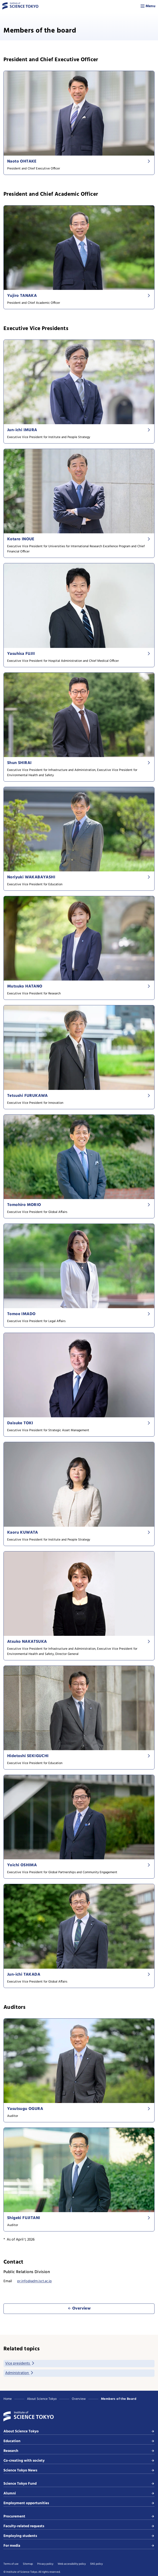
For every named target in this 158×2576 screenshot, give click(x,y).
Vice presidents (20, 2363)
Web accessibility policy (72, 2564)
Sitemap (28, 2564)
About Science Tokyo (42, 2399)
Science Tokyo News (79, 2470)
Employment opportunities (79, 2503)
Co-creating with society (79, 2461)
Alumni (79, 2493)
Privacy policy (45, 2564)
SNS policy (96, 2564)
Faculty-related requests (79, 2526)
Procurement (79, 2516)
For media (79, 2546)
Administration (19, 2373)
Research (79, 2451)
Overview (79, 2399)
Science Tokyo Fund (79, 2484)
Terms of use (10, 2564)
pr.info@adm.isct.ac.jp (34, 2281)
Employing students (79, 2536)
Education (79, 2441)
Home (7, 2399)
